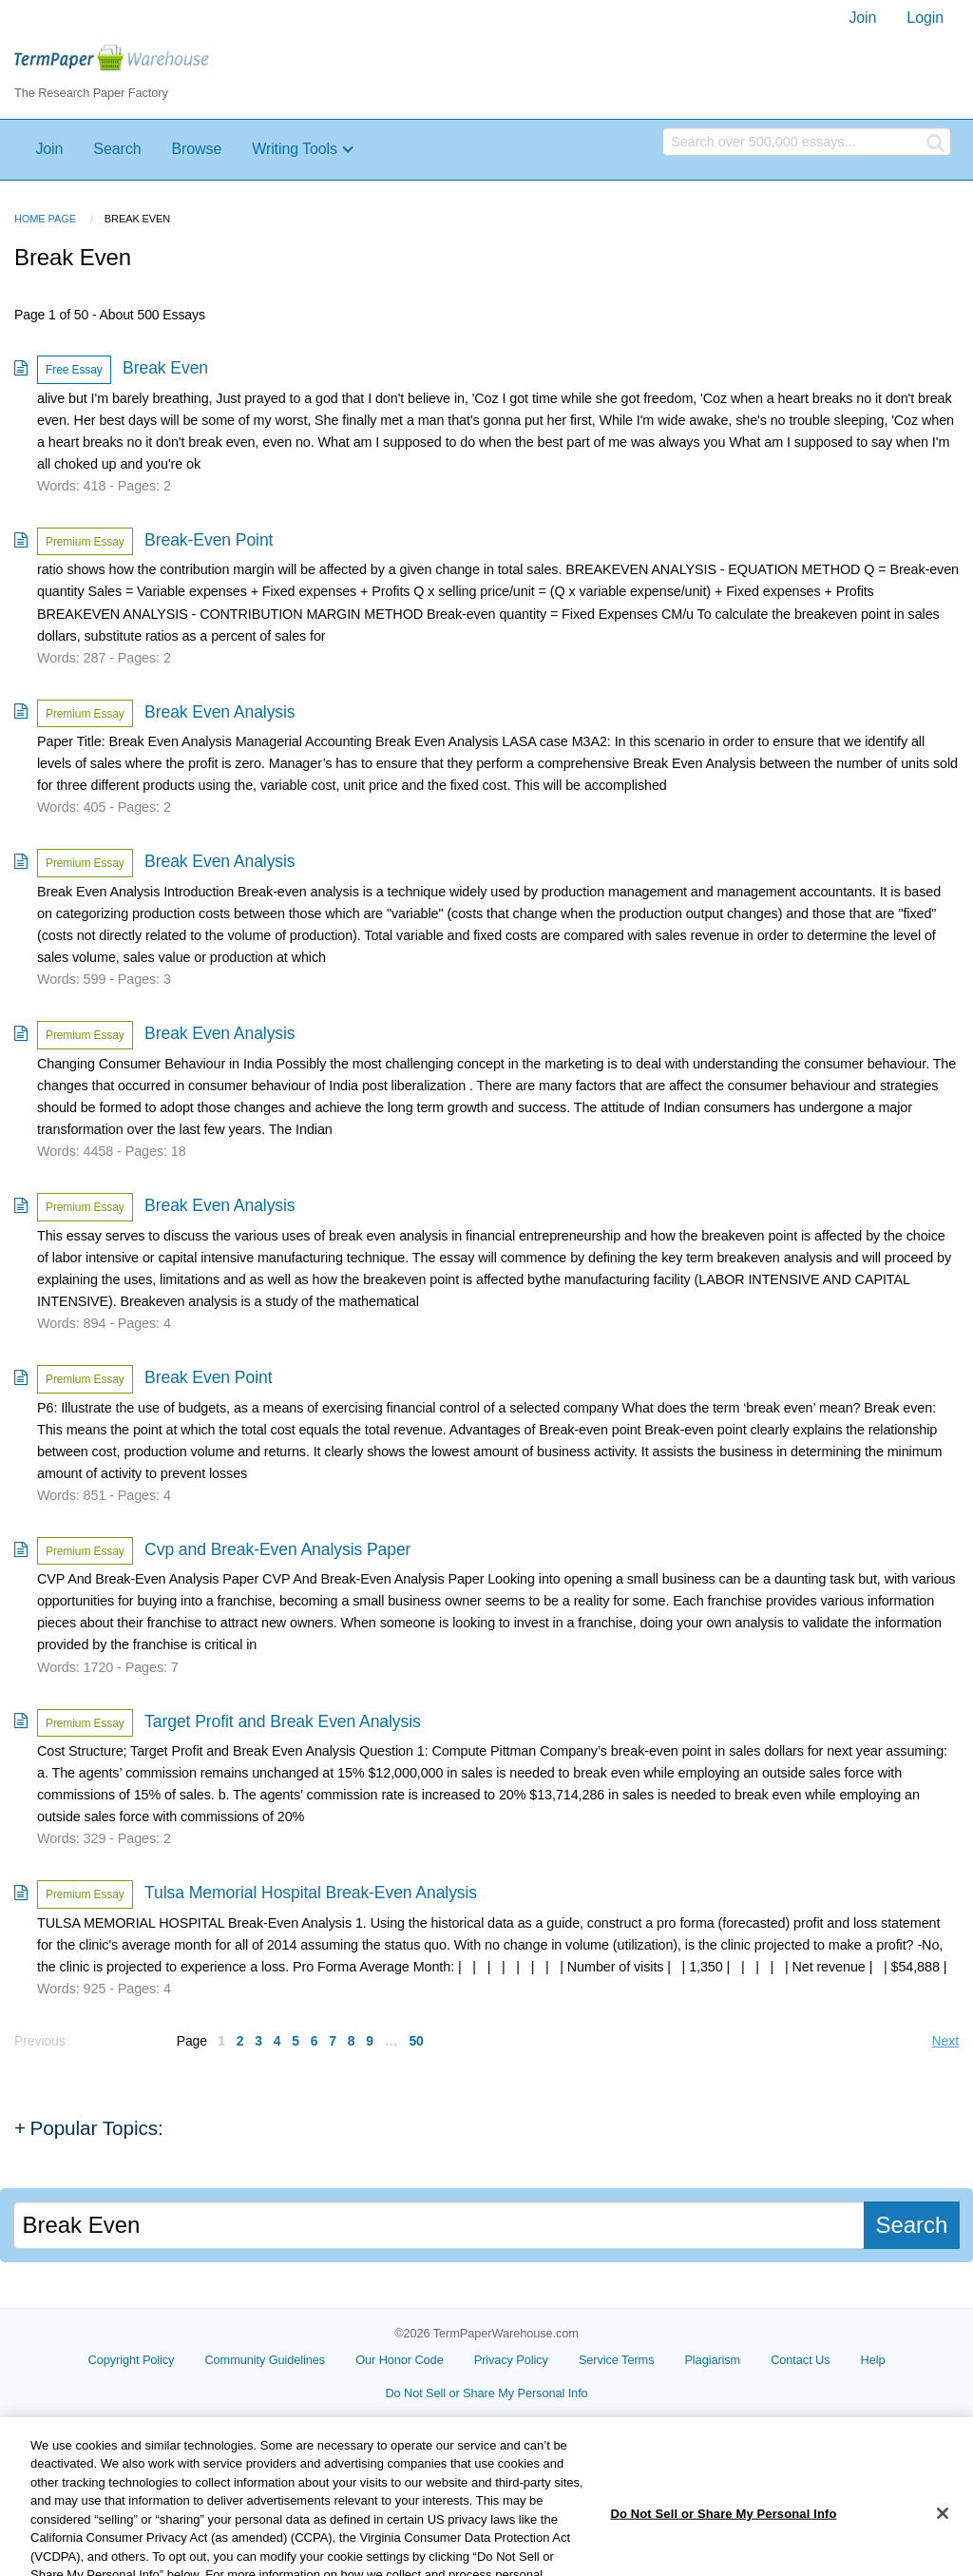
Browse (196, 149)
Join (862, 18)
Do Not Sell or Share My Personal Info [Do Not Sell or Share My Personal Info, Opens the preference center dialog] (723, 2539)
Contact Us (800, 2360)
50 (416, 2040)
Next (945, 2040)
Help (873, 2360)
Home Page (45, 218)
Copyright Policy (131, 2360)
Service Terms (617, 2360)
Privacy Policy (511, 2360)
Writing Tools (294, 149)
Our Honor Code (399, 2360)
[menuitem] (862, 18)
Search (117, 149)
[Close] (942, 2539)
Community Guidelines (264, 2360)
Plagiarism (712, 2360)
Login (925, 18)
